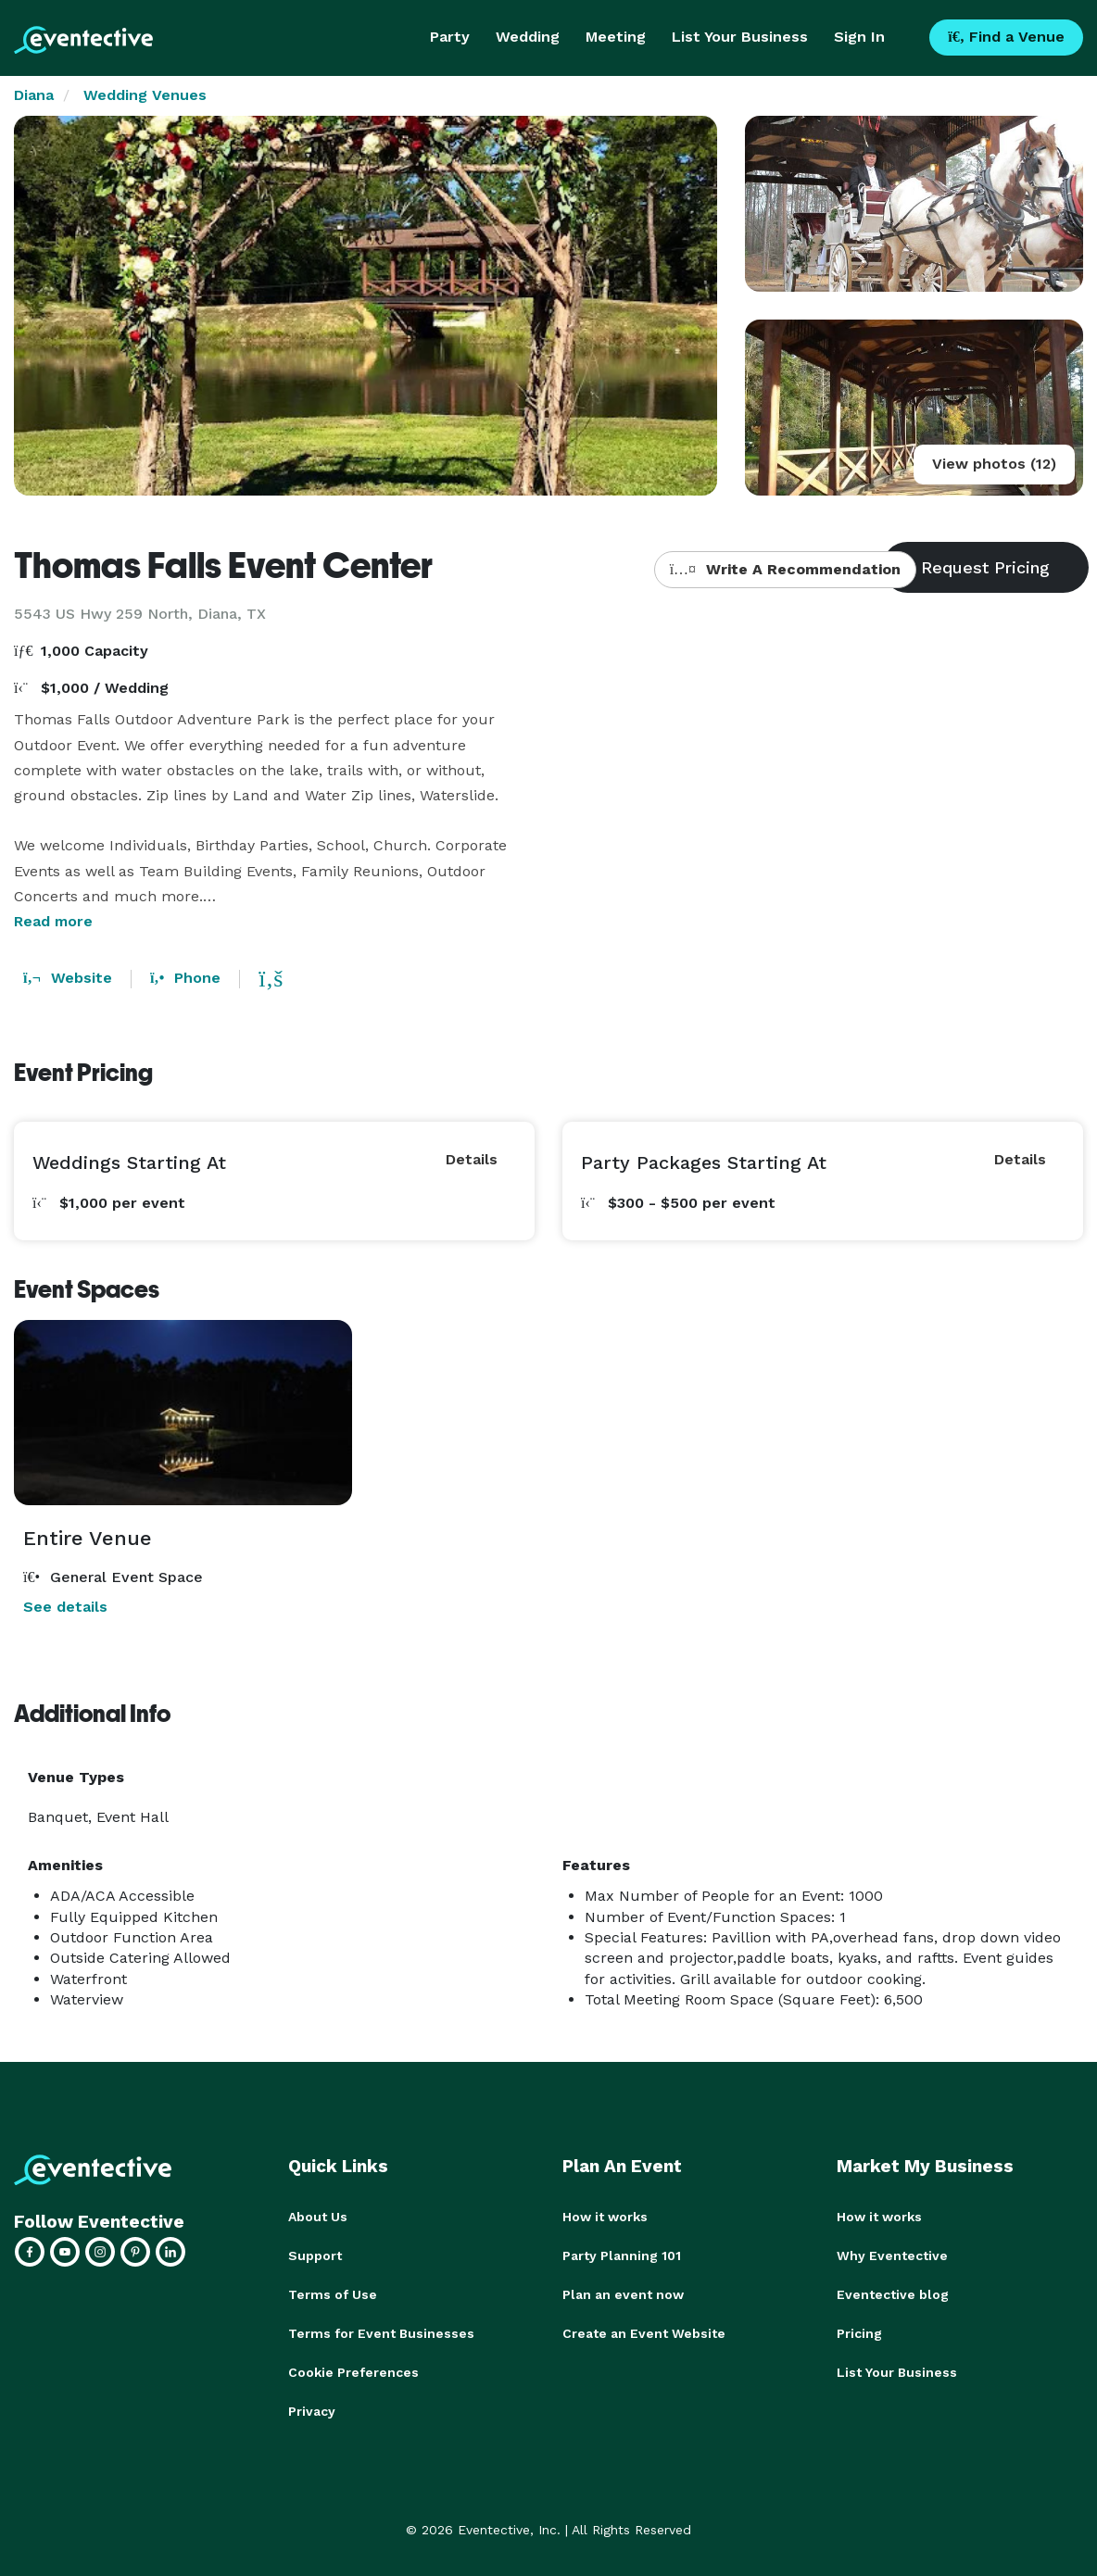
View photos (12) (994, 463)
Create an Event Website (643, 2333)
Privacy (311, 2411)
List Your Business (740, 36)
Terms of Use (332, 2294)
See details (65, 1606)
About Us (317, 2216)
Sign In (859, 36)
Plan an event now (623, 2294)
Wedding (528, 36)
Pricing (859, 2333)
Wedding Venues (145, 95)
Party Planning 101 (621, 2255)
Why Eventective (892, 2255)
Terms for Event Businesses (381, 2333)
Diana (34, 95)
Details (472, 1159)
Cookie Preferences (353, 2372)
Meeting (616, 36)
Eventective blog (893, 2294)
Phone (185, 977)
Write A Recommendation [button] (785, 569)
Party (450, 36)
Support (315, 2255)
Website (67, 977)
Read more (53, 921)
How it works (605, 2216)
